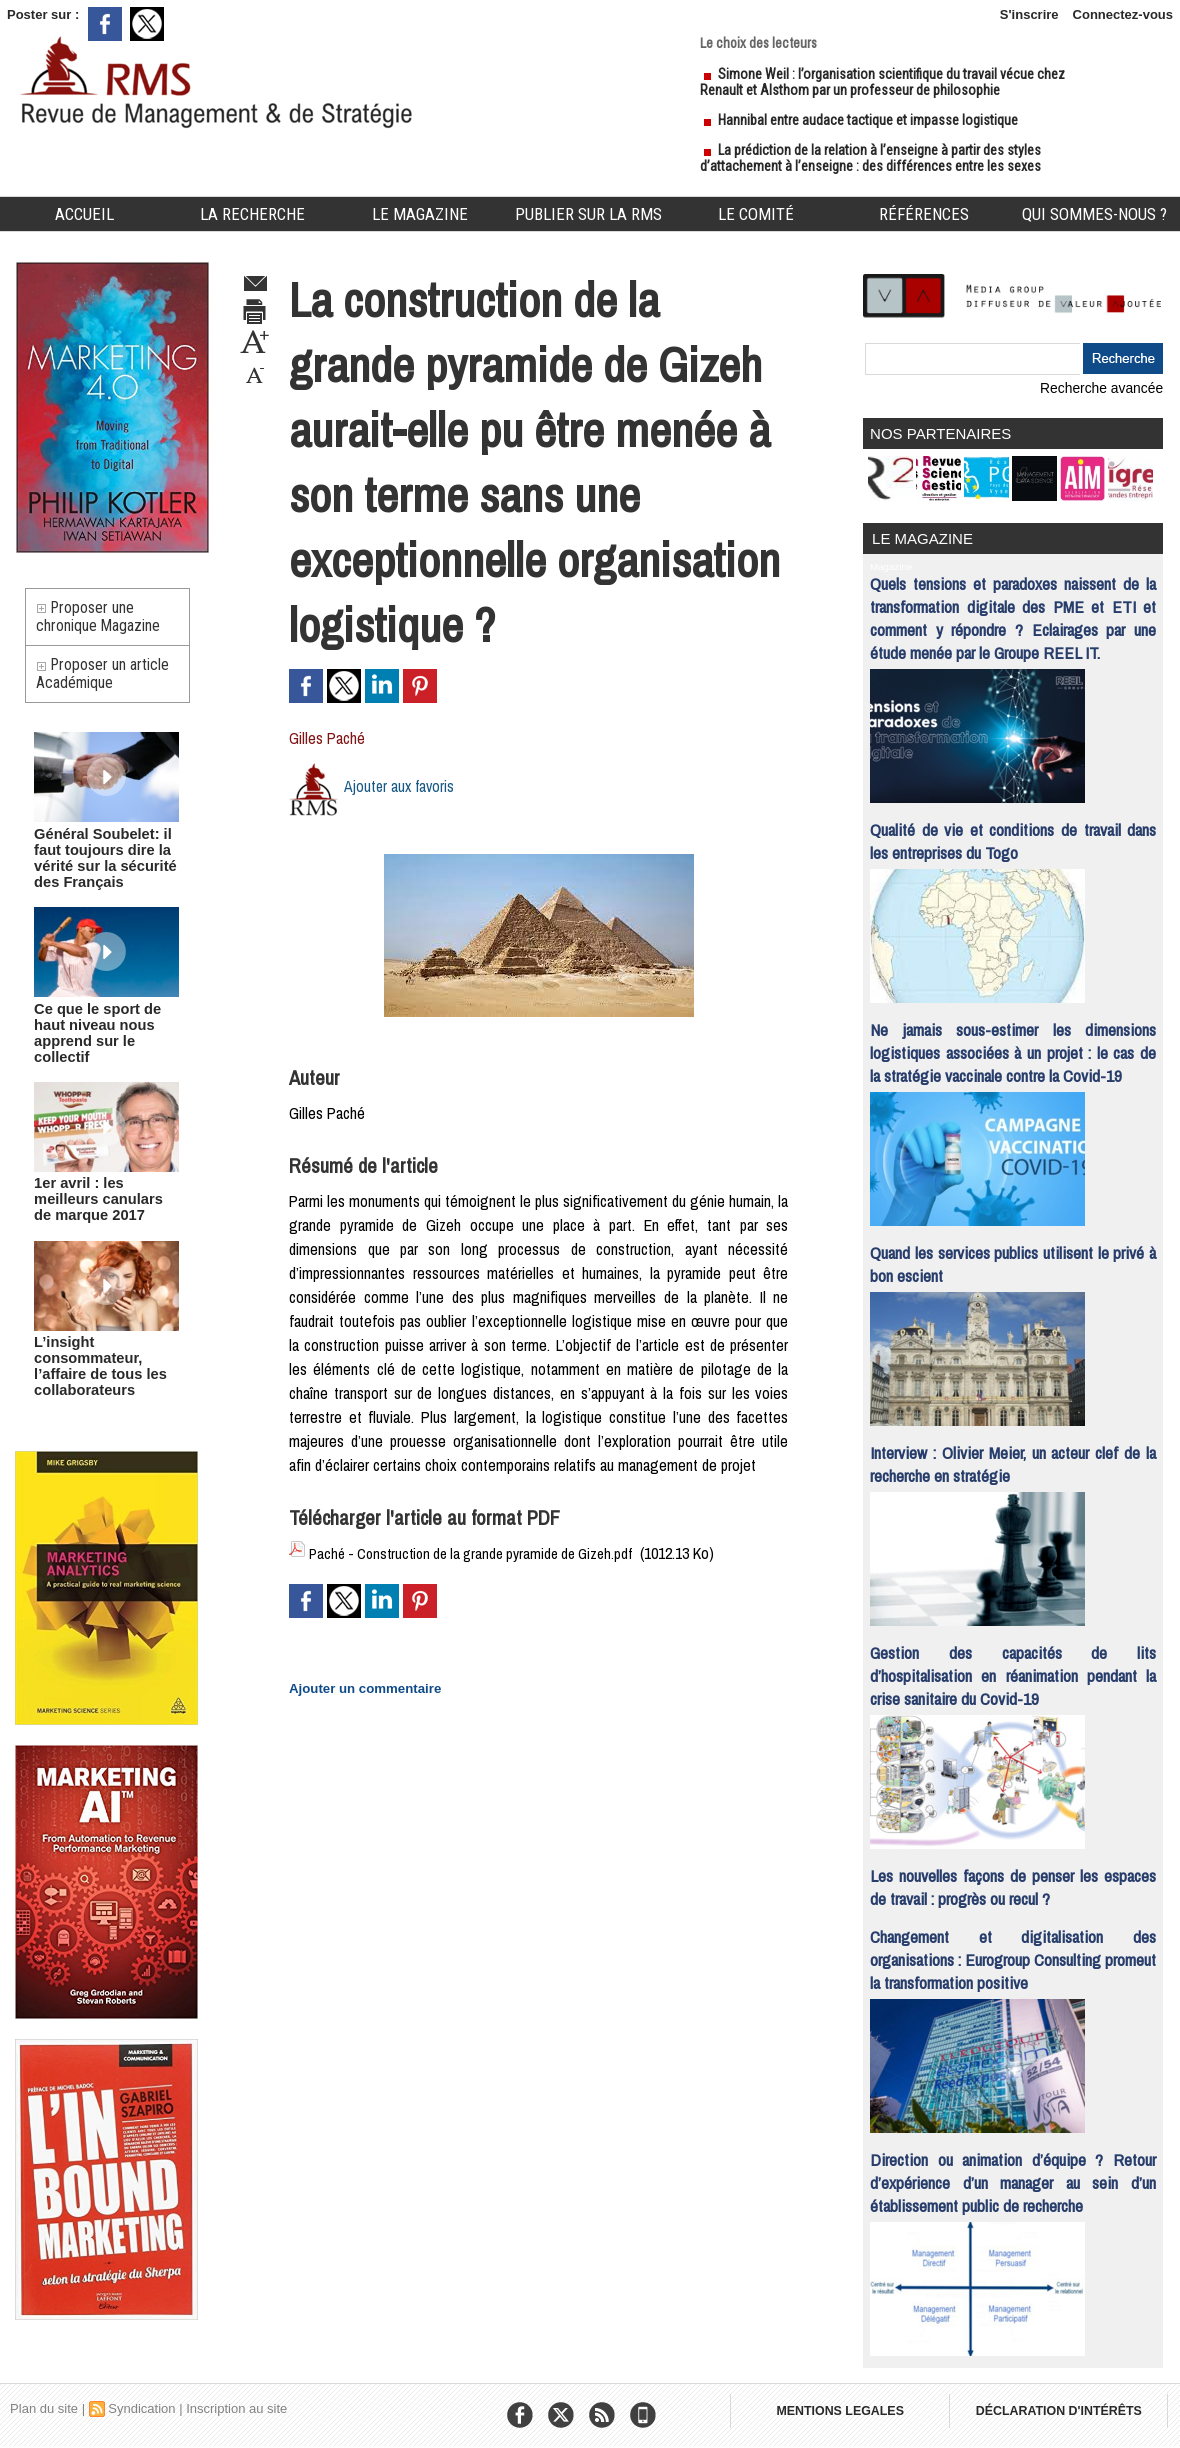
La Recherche (252, 214)
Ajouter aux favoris (401, 786)
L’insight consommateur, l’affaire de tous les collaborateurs (93, 1354)
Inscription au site (236, 2402)
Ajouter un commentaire (358, 1686)
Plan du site (44, 2402)
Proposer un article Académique (106, 686)
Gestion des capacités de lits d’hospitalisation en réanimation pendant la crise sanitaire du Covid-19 (1013, 1669)
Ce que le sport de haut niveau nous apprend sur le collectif (106, 1034)
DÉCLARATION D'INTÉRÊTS (1067, 2408)
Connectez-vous (1123, 14)
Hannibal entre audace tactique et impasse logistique (868, 120)
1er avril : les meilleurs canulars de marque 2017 (104, 1190)
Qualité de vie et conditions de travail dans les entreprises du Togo (1013, 835)
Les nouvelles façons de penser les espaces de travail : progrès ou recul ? (1013, 1881)
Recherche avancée (1105, 387)
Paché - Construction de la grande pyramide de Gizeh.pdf (482, 1553)
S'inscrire (1029, 14)
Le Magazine (420, 214)
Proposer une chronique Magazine (101, 621)
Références (924, 214)
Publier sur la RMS (588, 214)
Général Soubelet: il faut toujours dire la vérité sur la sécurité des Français (97, 871)
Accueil (84, 214)
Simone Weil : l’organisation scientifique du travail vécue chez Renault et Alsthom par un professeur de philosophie (882, 82)
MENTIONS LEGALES (842, 2408)
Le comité (756, 214)
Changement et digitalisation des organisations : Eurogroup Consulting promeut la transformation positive (1013, 1953)
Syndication (141, 2402)
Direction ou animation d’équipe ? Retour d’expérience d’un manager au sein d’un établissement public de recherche (1013, 2176)
